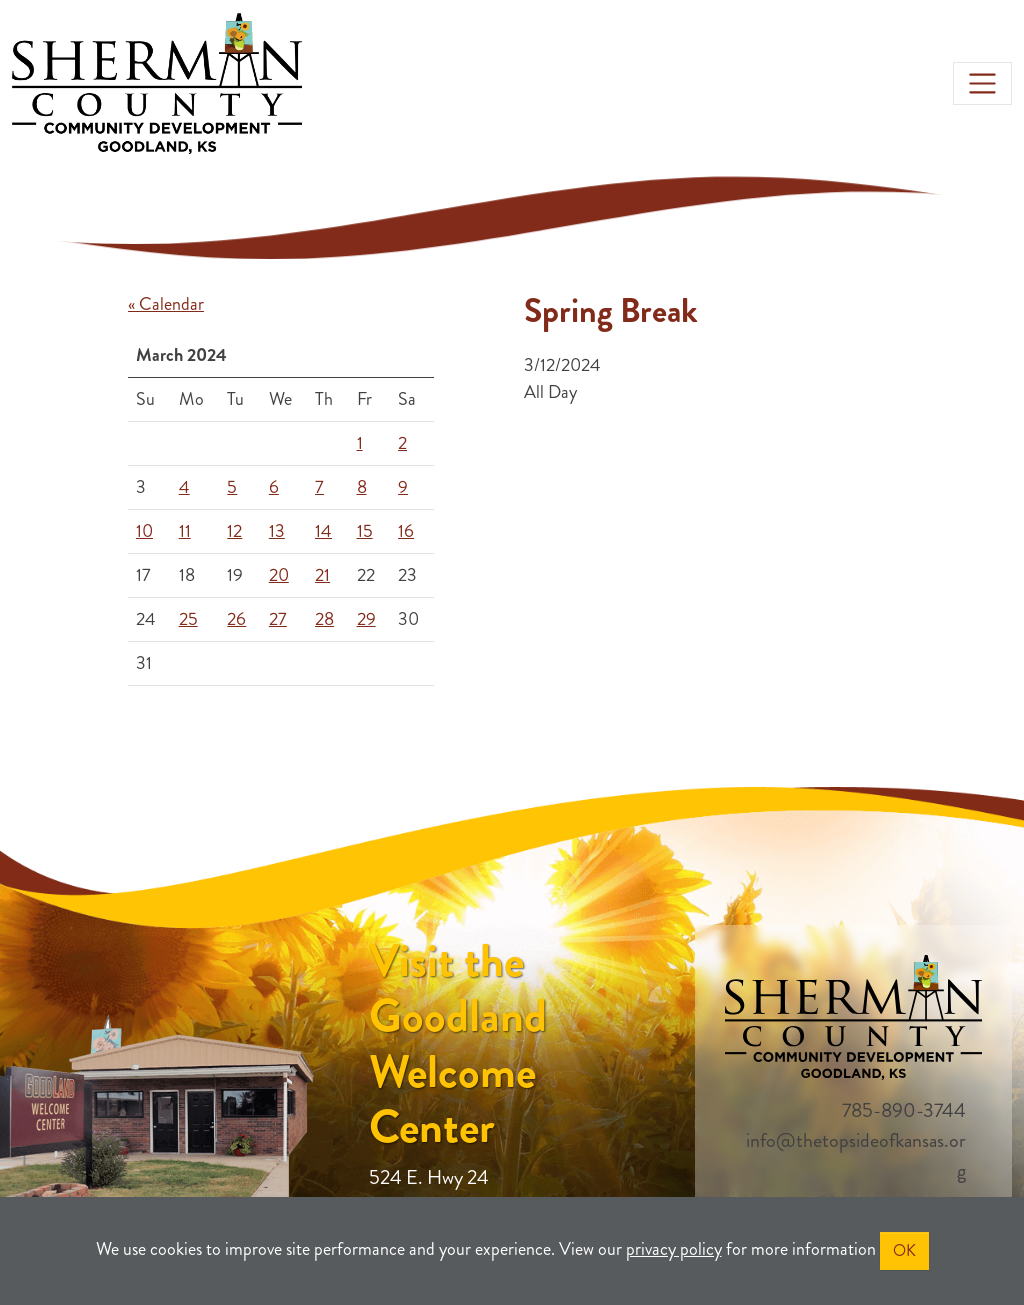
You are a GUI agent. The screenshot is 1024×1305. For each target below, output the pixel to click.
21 (322, 575)
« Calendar (166, 304)
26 (236, 619)
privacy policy (674, 1249)
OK (904, 1250)
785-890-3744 (904, 1110)
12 (234, 531)
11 (185, 531)
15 (365, 531)
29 (366, 619)
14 (323, 531)
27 (278, 619)
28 (324, 619)
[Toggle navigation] (982, 83)
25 (188, 619)
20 (279, 575)
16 (406, 531)
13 (277, 531)
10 (144, 531)
